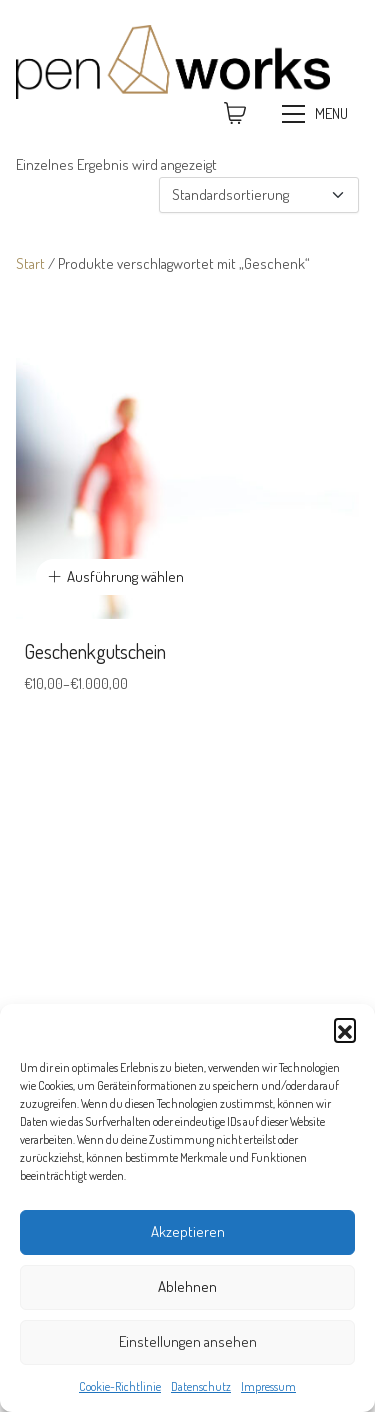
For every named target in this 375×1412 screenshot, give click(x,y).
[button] (345, 1029)
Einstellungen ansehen (188, 1341)
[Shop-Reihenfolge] (259, 195)
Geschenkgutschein (95, 651)
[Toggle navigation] (317, 114)
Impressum (268, 1386)
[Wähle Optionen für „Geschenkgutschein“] (116, 577)
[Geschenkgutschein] (187, 447)
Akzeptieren (188, 1231)
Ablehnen (187, 1286)
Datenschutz (201, 1386)
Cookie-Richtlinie (120, 1386)
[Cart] (235, 114)
